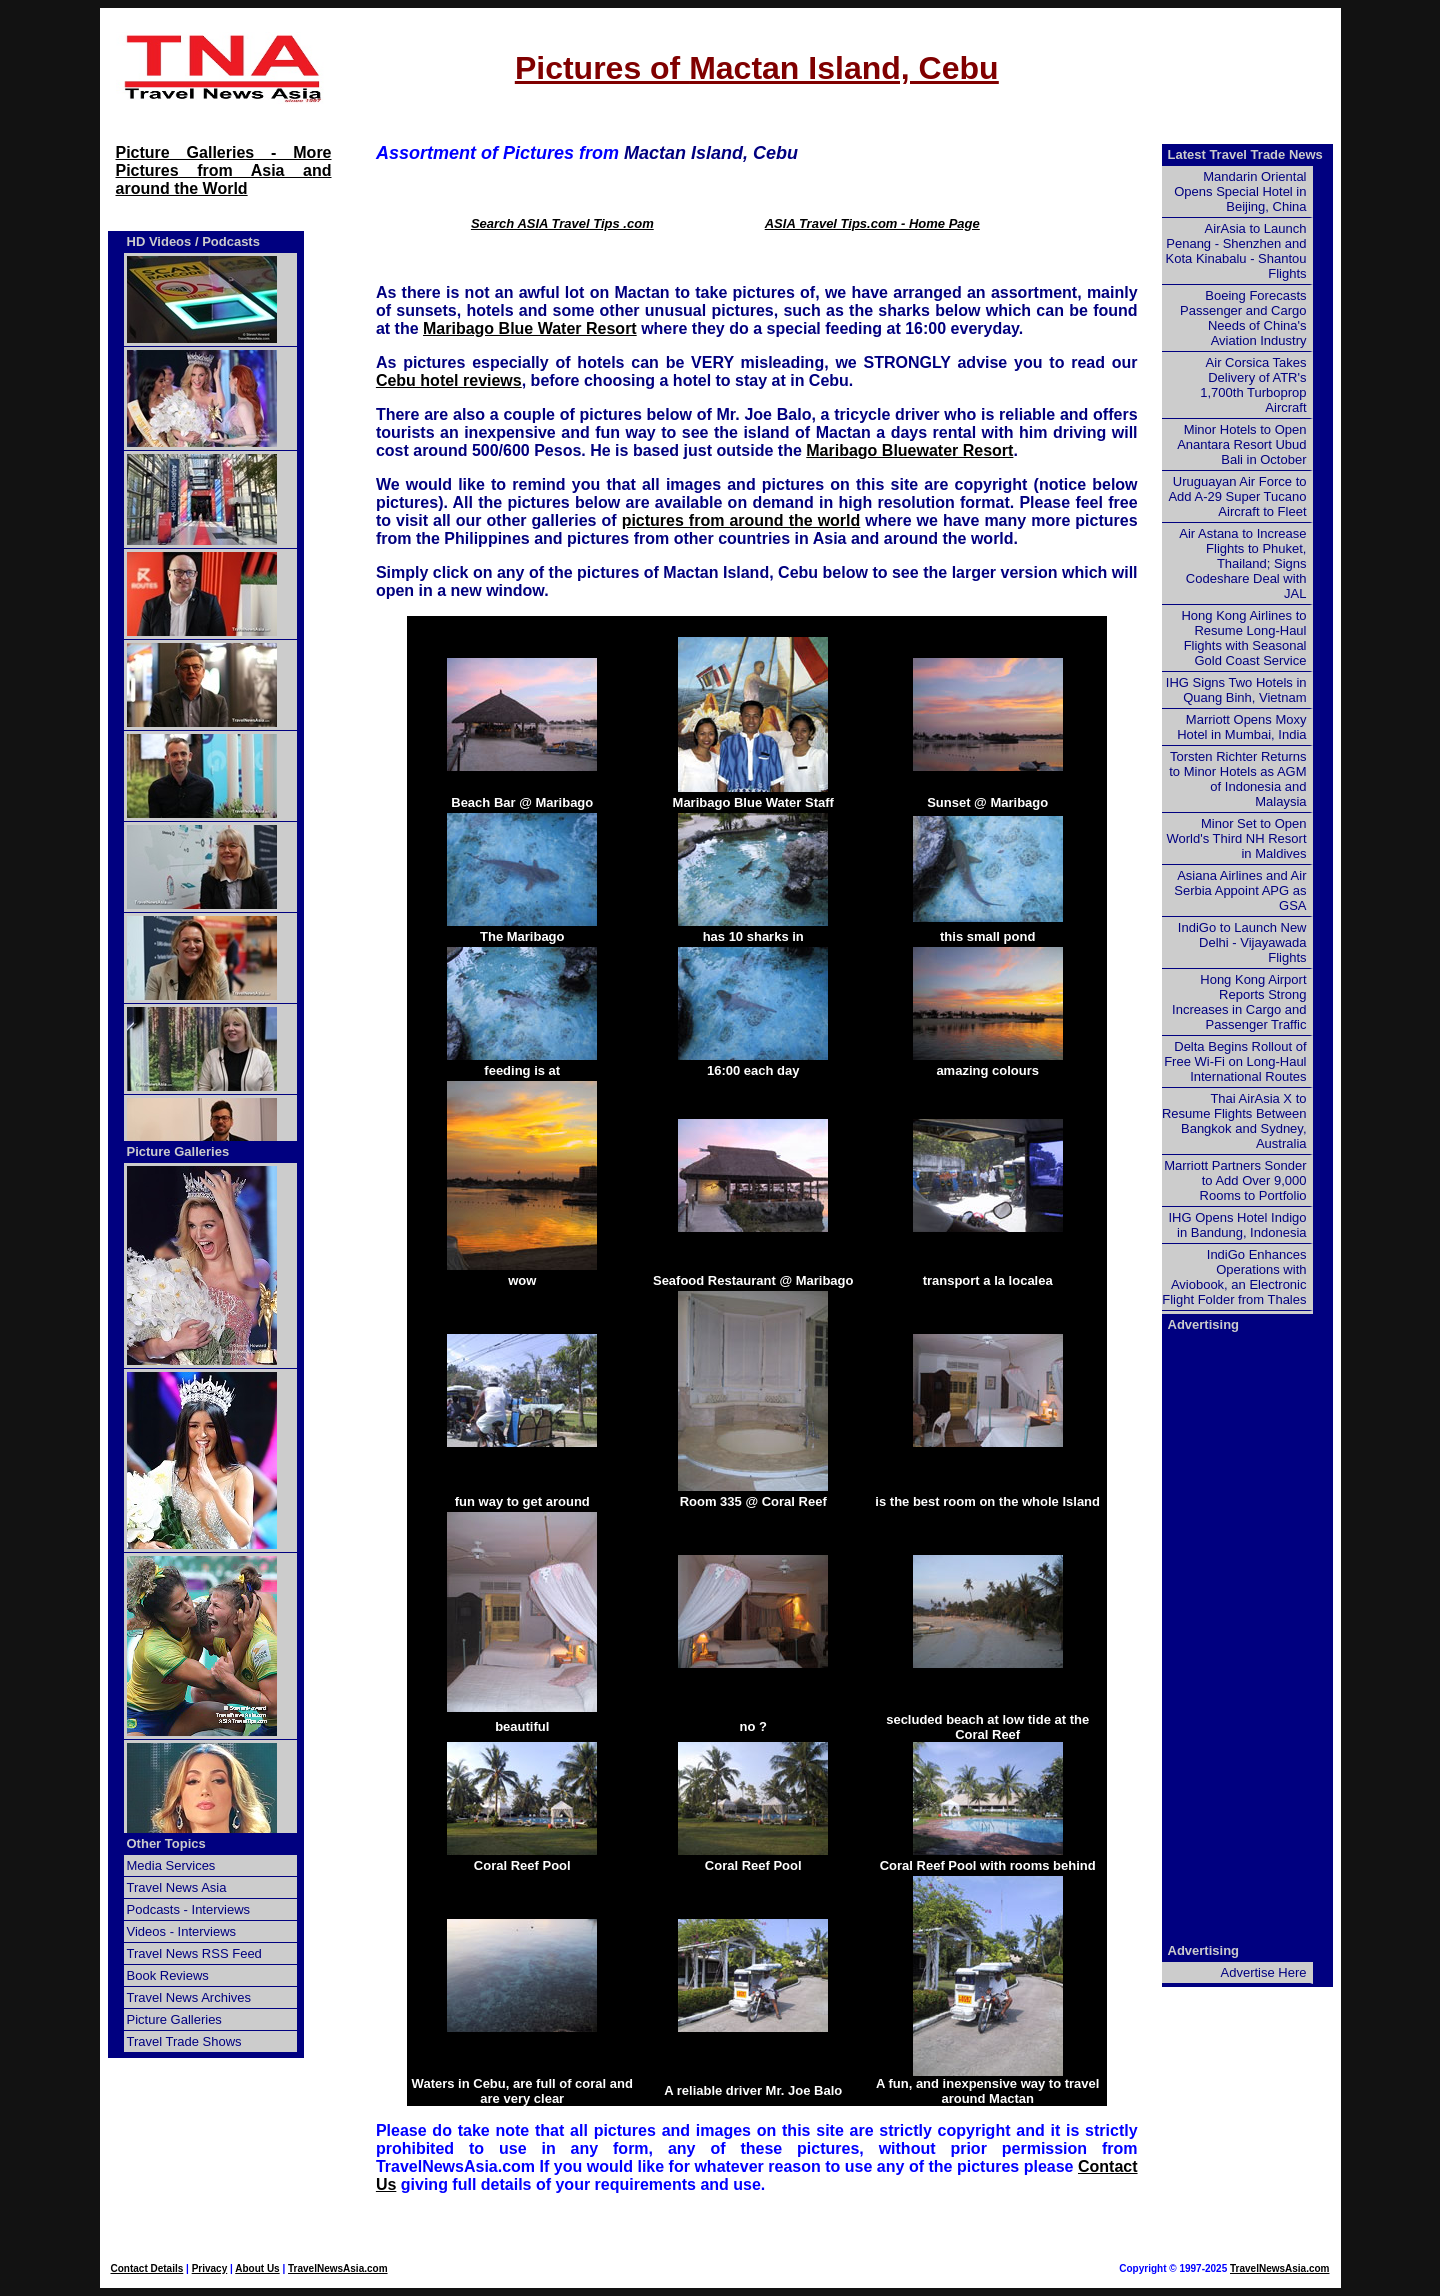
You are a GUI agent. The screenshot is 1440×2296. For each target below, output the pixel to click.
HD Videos (159, 241)
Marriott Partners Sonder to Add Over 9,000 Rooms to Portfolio (1235, 1180)
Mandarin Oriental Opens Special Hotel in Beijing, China (1240, 191)
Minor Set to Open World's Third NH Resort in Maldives (1237, 838)
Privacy (210, 2268)
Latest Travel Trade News (1245, 154)
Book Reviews (168, 1975)
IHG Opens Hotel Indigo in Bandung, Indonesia (1237, 1225)
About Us (257, 2268)
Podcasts (231, 241)
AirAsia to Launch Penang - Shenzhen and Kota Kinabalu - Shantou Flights (1236, 251)
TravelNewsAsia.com (338, 2268)
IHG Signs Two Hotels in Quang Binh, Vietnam (1236, 690)
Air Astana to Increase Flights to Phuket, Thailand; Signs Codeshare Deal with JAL (1242, 563)
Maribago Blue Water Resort (530, 328)
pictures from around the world (741, 520)
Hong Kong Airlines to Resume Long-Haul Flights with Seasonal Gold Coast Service (1243, 638)
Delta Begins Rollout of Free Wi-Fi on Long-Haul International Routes (1235, 1061)
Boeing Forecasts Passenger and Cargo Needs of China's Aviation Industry (1243, 318)
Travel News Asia (177, 1887)
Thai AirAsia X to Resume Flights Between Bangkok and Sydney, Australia (1234, 1121)
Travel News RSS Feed (194, 1953)
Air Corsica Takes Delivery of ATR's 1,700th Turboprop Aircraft (1253, 385)
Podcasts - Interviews (189, 1909)
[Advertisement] (1242, 1636)
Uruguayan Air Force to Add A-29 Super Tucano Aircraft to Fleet (1237, 496)
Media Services (171, 1865)
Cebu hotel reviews (449, 380)
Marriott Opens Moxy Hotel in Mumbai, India (1241, 727)
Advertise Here (1264, 1972)
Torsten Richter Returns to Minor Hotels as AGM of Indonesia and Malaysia (1237, 779)
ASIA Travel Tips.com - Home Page (872, 223)
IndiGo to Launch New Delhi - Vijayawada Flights (1242, 942)
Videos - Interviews (182, 1931)
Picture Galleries (178, 1151)
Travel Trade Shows (184, 2041)
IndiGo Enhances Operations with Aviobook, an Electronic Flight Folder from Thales (1234, 1277)
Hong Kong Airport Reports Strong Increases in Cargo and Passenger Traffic (1239, 1002)
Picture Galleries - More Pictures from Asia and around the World (224, 170)
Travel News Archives (189, 1997)
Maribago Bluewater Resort (909, 450)
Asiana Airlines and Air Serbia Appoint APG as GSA (1240, 890)
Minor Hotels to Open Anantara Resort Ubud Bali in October (1241, 444)
